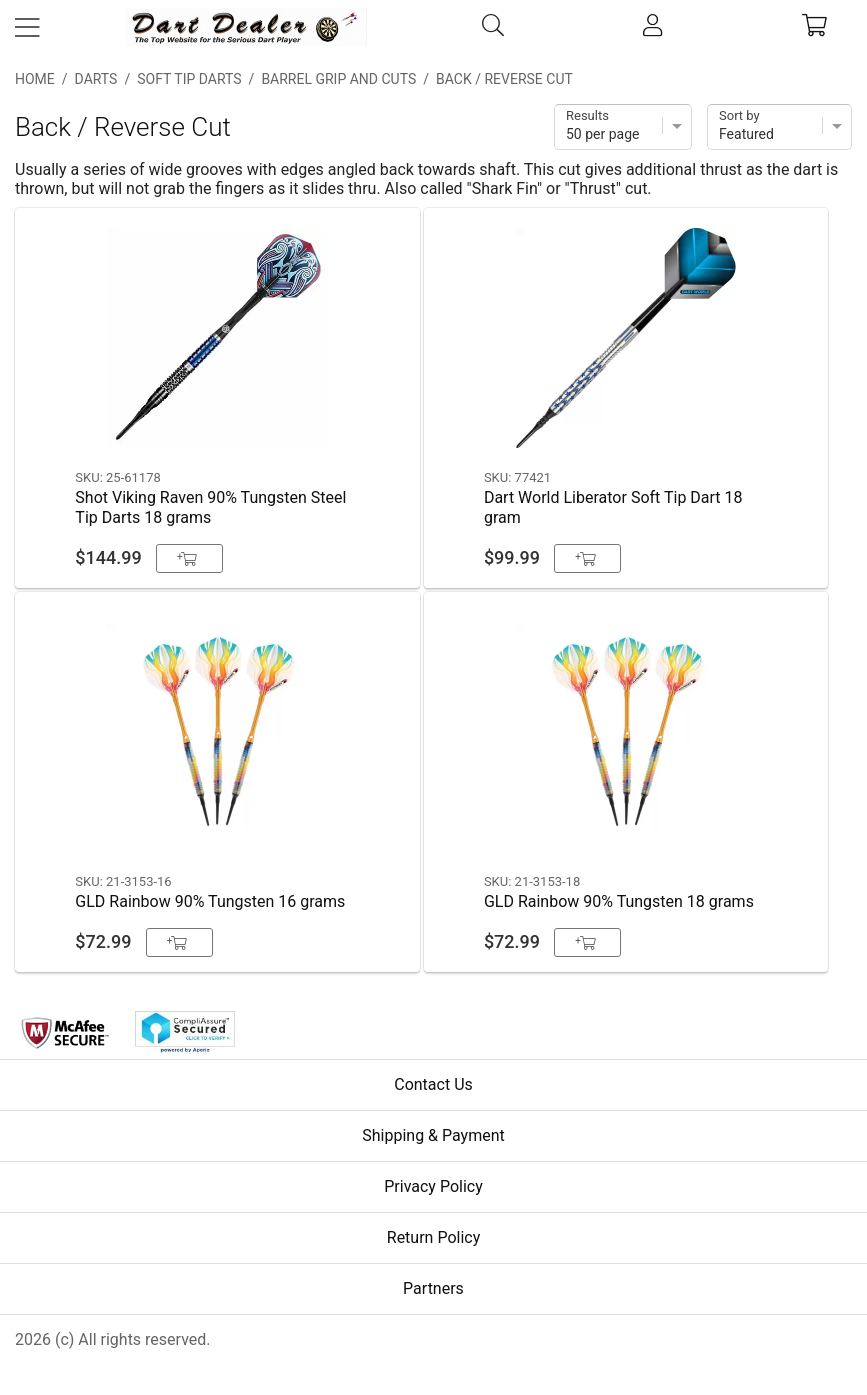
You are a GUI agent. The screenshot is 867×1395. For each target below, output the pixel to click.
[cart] (814, 27)
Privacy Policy (433, 1186)
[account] (652, 27)
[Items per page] (623, 127)
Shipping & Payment (433, 1135)
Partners (433, 1288)
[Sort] (779, 127)
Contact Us (433, 1084)
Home (35, 79)
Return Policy (433, 1237)
